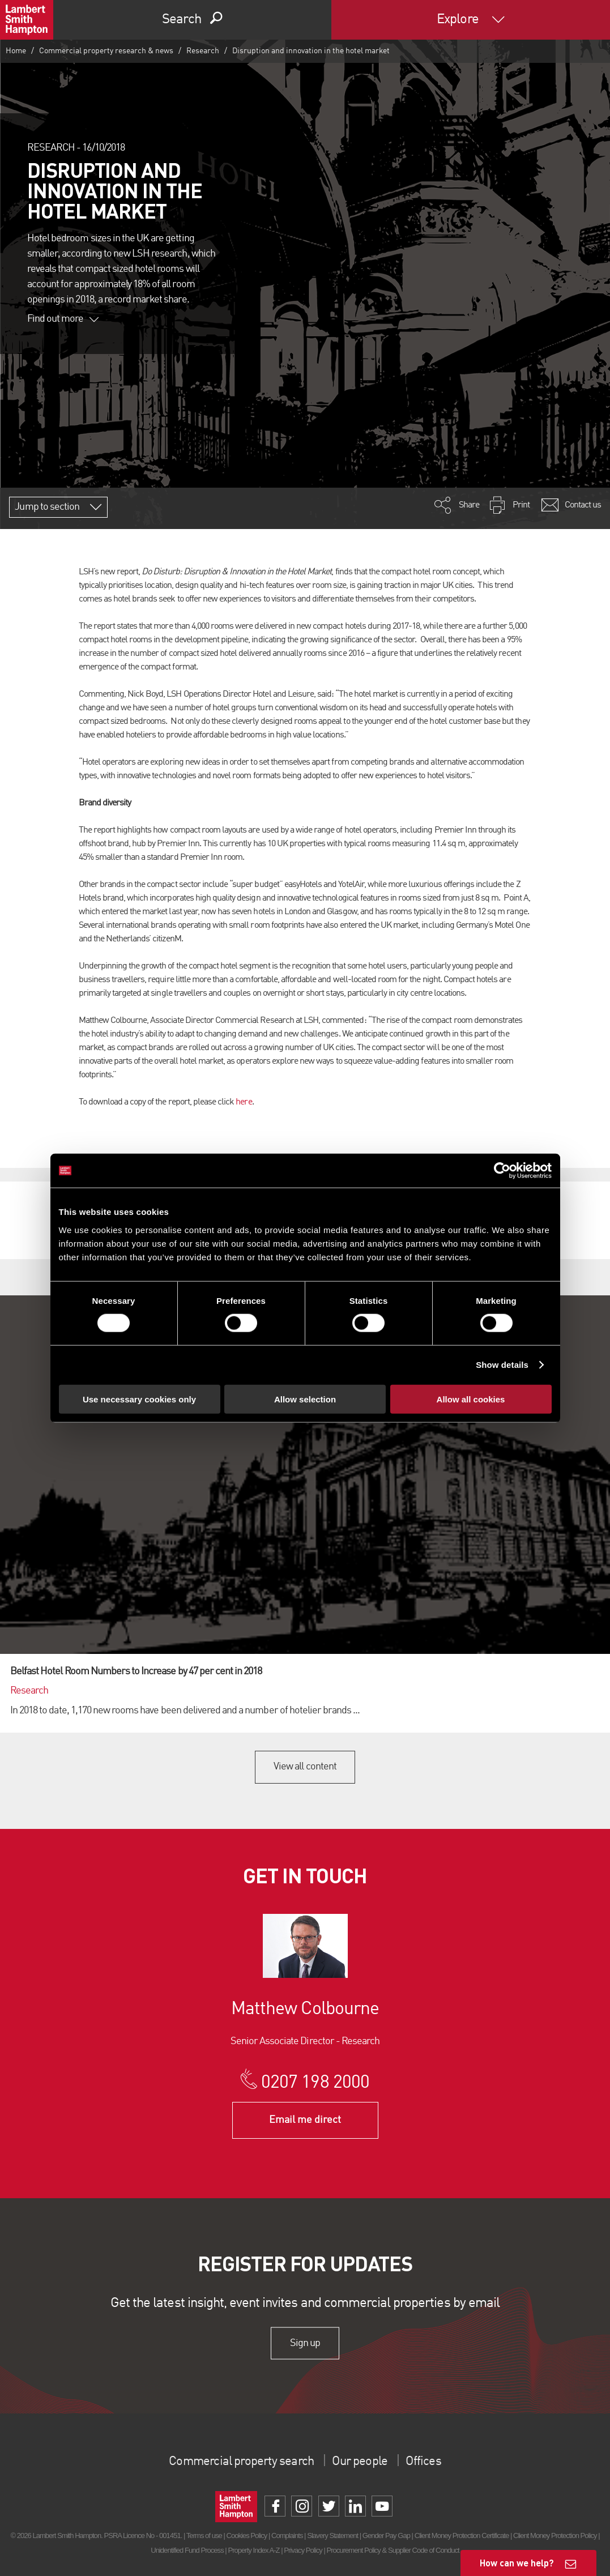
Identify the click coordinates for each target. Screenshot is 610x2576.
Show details (502, 1365)
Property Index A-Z (253, 2550)
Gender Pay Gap (386, 2535)
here (243, 1102)
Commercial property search (237, 2461)
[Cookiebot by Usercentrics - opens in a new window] (502, 1170)
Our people (364, 2461)
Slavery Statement (332, 2535)
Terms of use (204, 2535)
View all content (305, 1767)
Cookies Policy (246, 2535)
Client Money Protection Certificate (462, 2535)
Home (16, 51)
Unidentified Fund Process (187, 2550)
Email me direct (305, 2120)
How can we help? (517, 2563)
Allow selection (305, 1399)
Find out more (63, 319)
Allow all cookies (471, 1399)
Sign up (305, 2343)
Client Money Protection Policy (555, 2535)
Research (202, 51)
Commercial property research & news (106, 51)
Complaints (286, 2535)
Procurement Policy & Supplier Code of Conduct (392, 2550)
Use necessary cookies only (139, 1399)
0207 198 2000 (315, 2083)
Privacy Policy (303, 2550)
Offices (432, 2461)
